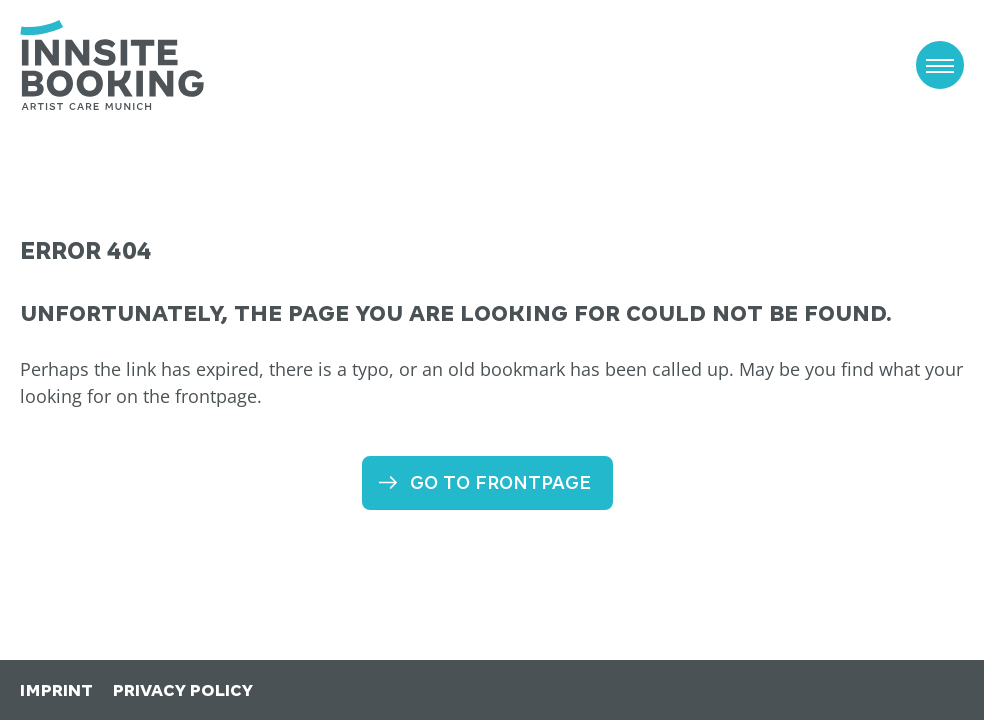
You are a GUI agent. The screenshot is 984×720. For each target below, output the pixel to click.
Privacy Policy (183, 690)
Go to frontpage (500, 482)
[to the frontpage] (112, 65)
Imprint (56, 690)
